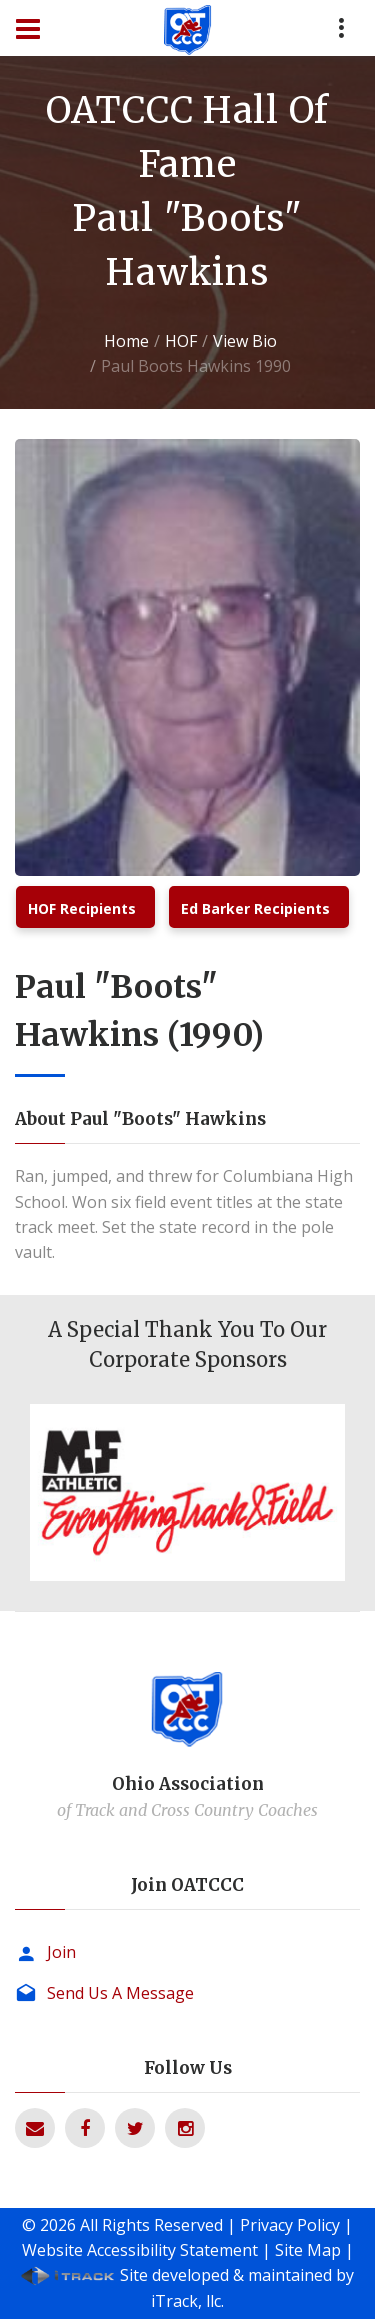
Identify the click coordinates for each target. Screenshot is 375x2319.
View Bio (245, 341)
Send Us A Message (120, 1993)
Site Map (308, 2250)
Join (61, 1952)
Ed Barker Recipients (255, 908)
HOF (181, 341)
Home (126, 341)
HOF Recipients (82, 908)
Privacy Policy (290, 2225)
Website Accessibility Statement (140, 2250)
